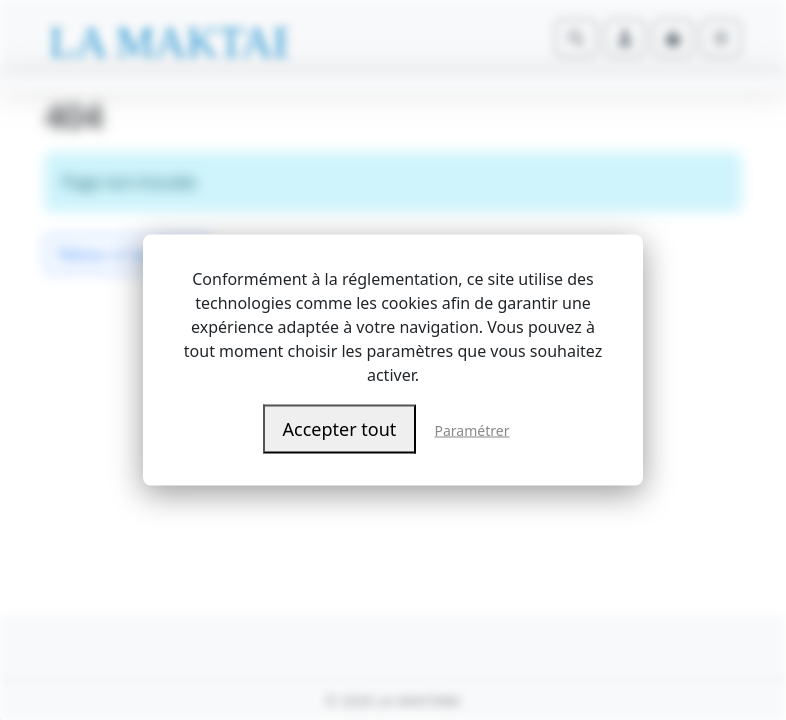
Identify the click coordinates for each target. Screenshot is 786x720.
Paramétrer (472, 430)
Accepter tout (340, 429)
